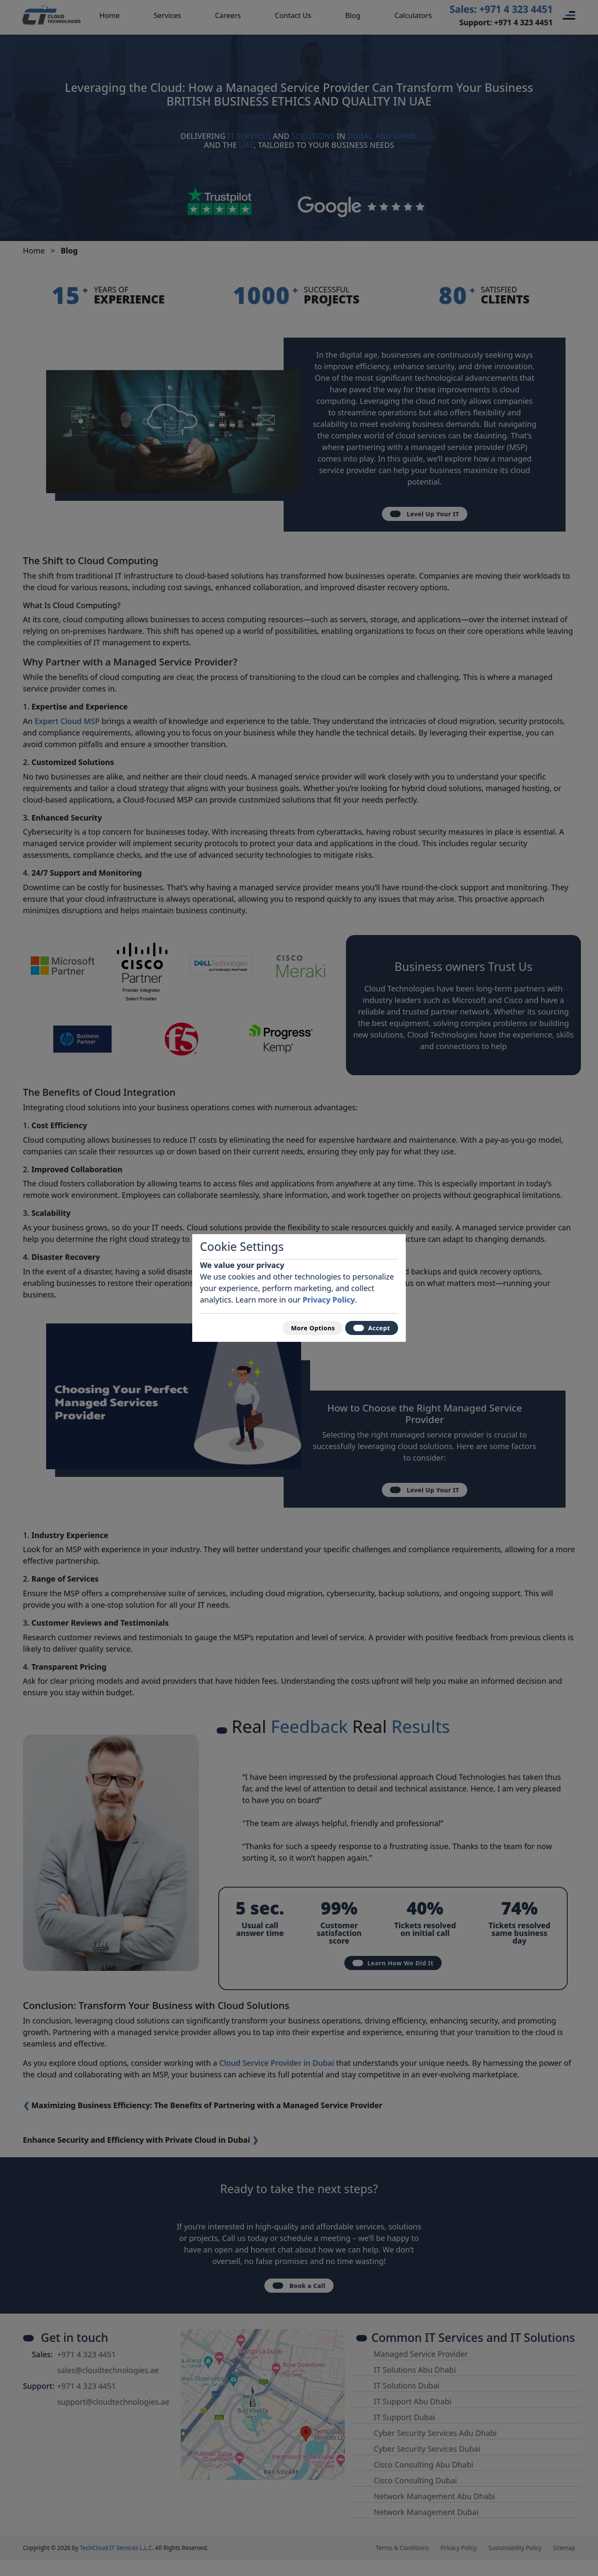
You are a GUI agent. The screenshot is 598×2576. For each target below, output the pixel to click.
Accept (368, 1327)
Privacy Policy (328, 1296)
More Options (301, 1327)
